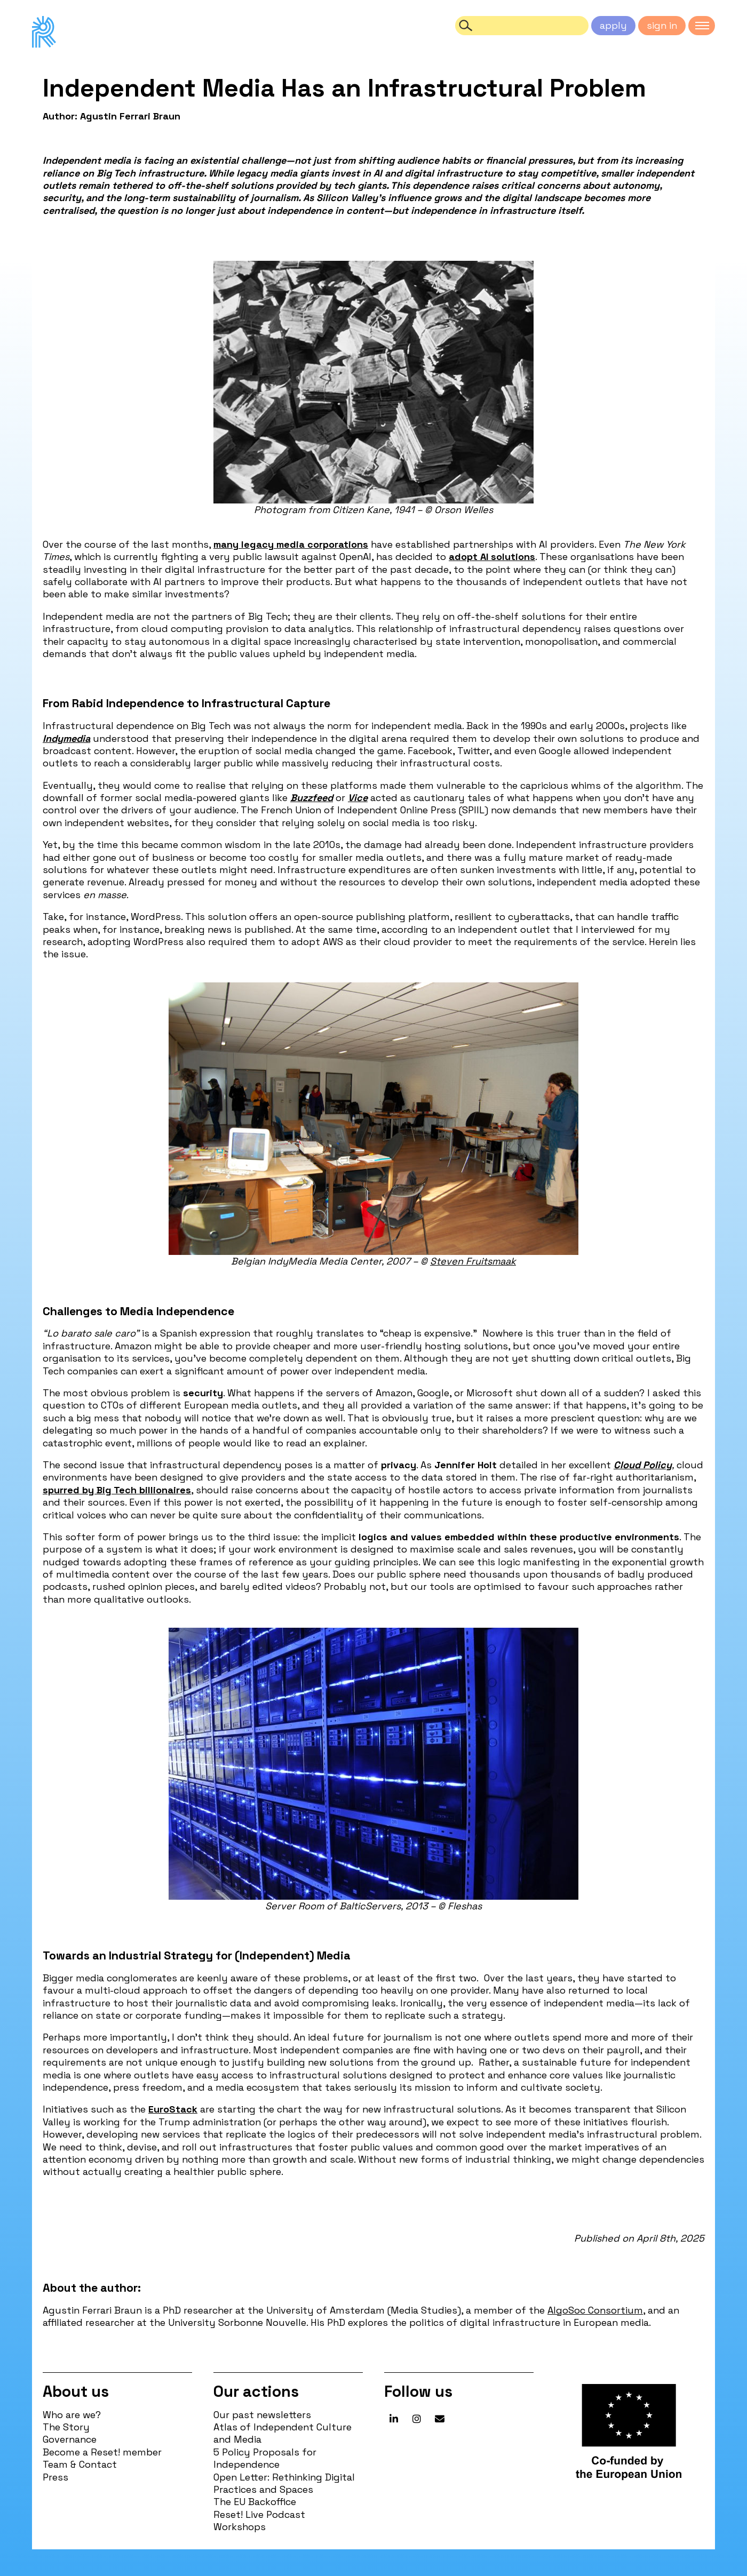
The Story (66, 2427)
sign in (662, 25)
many (226, 544)
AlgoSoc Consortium (595, 2310)
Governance (70, 2439)
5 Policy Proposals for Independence (264, 2458)
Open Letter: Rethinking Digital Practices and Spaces (284, 2483)
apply (613, 25)
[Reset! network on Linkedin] (393, 2419)
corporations (337, 544)
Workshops (239, 2527)
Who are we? (72, 2415)
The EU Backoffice (254, 2501)
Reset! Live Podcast (259, 2514)
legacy (257, 544)
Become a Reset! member (102, 2452)
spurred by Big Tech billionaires (117, 1490)
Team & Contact (80, 2464)
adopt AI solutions (492, 556)
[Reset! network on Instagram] (416, 2419)
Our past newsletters (262, 2415)
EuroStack (172, 2109)
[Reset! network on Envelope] (439, 2419)
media (290, 544)
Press (55, 2477)
